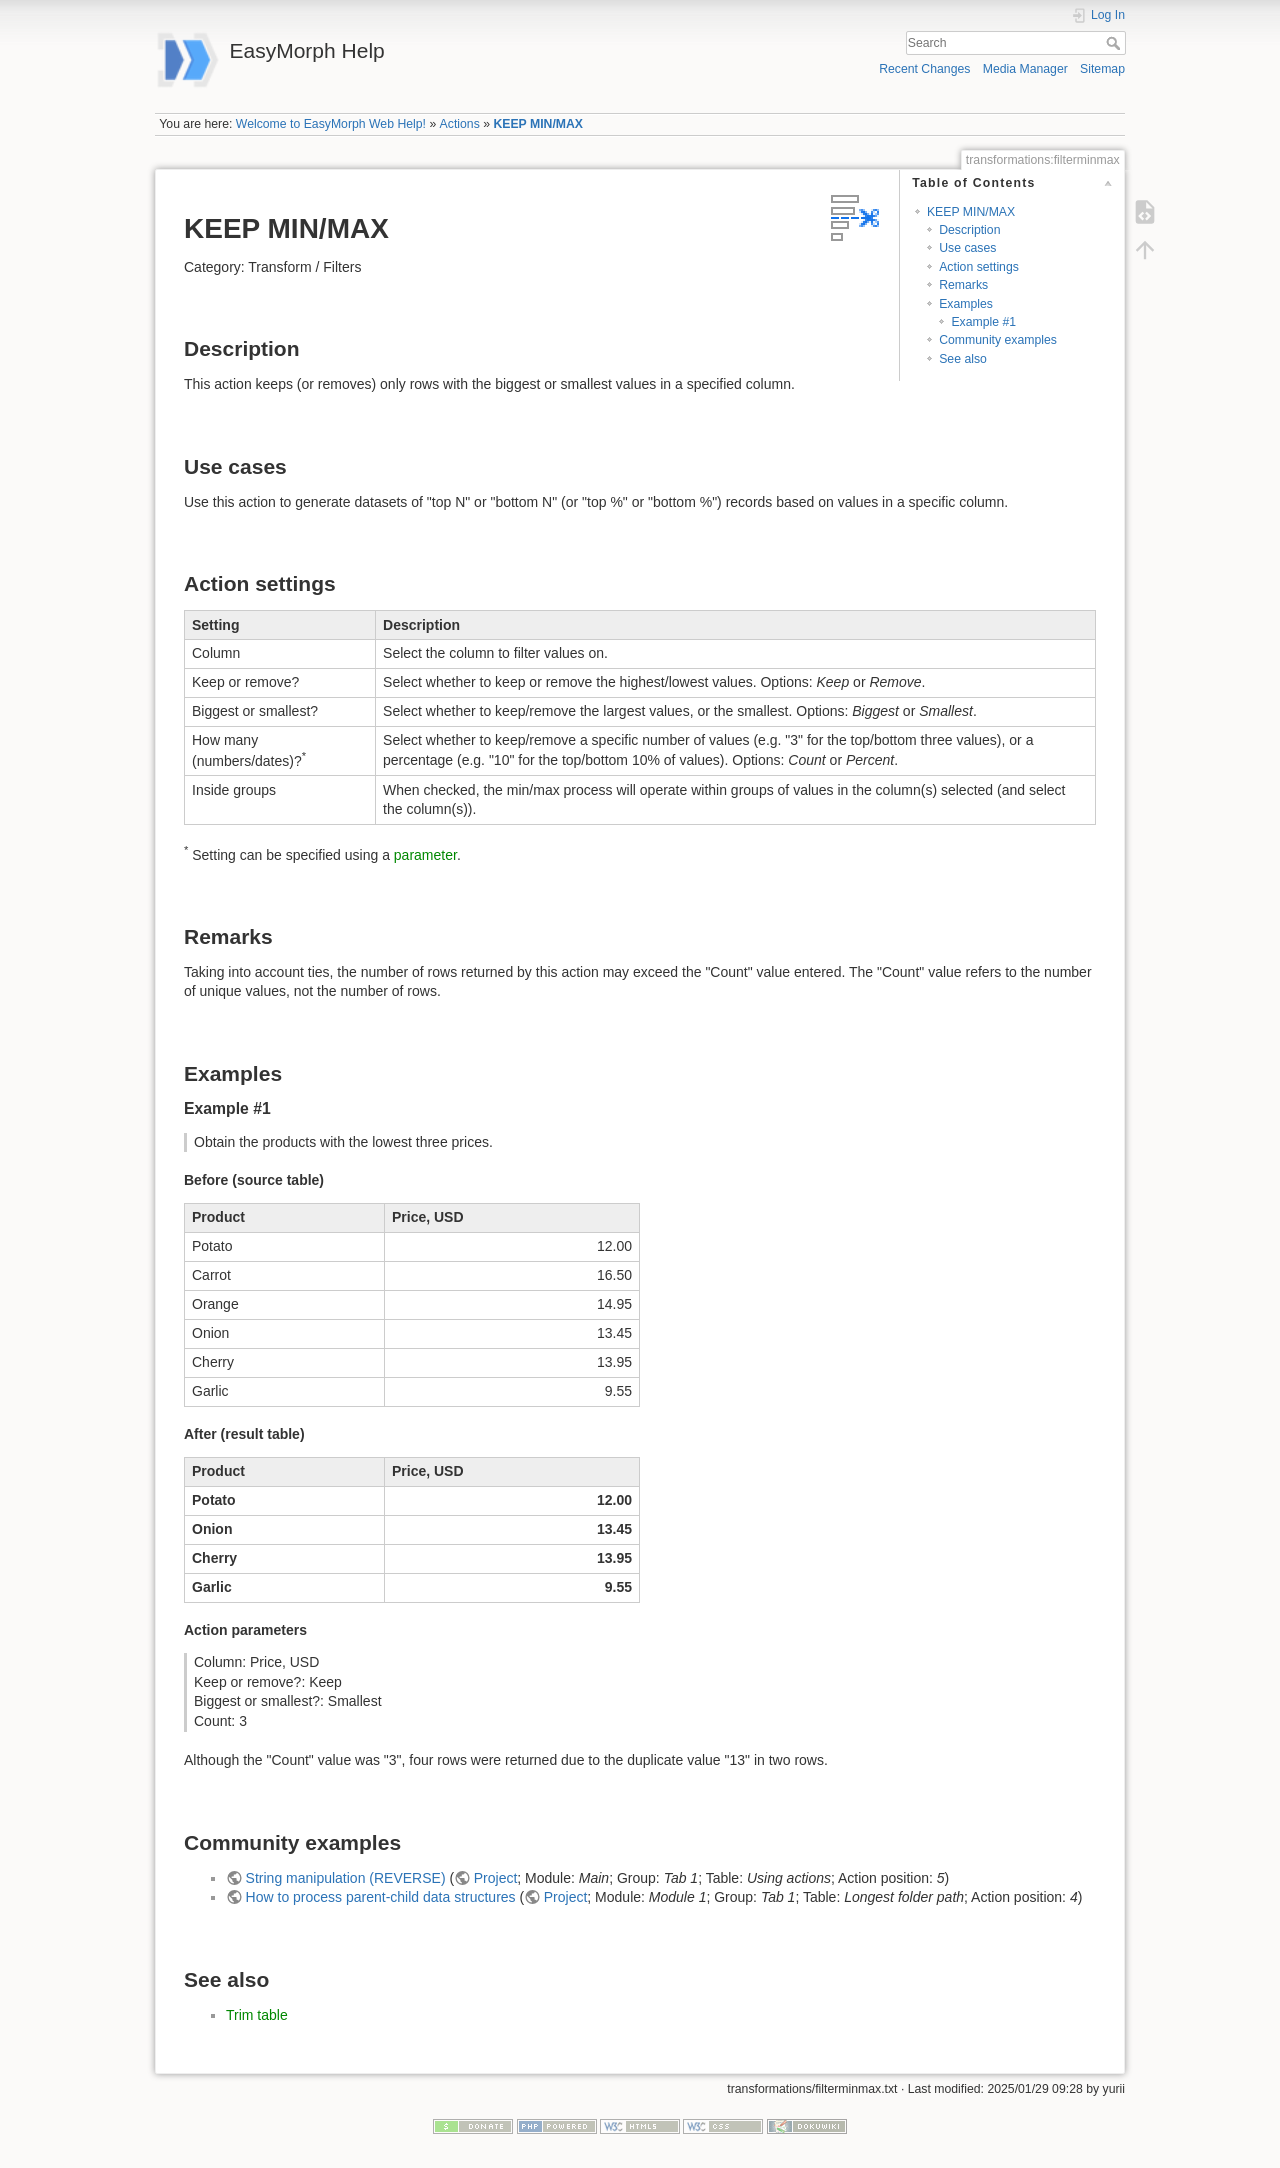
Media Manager (1025, 69)
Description (969, 230)
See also (963, 359)
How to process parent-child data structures (381, 1897)
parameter (425, 854)
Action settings (979, 267)
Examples (966, 304)
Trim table (257, 2015)
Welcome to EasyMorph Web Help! (331, 124)
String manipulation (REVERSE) (346, 1878)
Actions (460, 124)
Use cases (967, 248)
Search (1115, 43)
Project (496, 1878)
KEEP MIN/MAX (538, 124)
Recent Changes (924, 69)
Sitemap (1102, 69)
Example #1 (983, 322)
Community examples (998, 340)
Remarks (963, 285)
